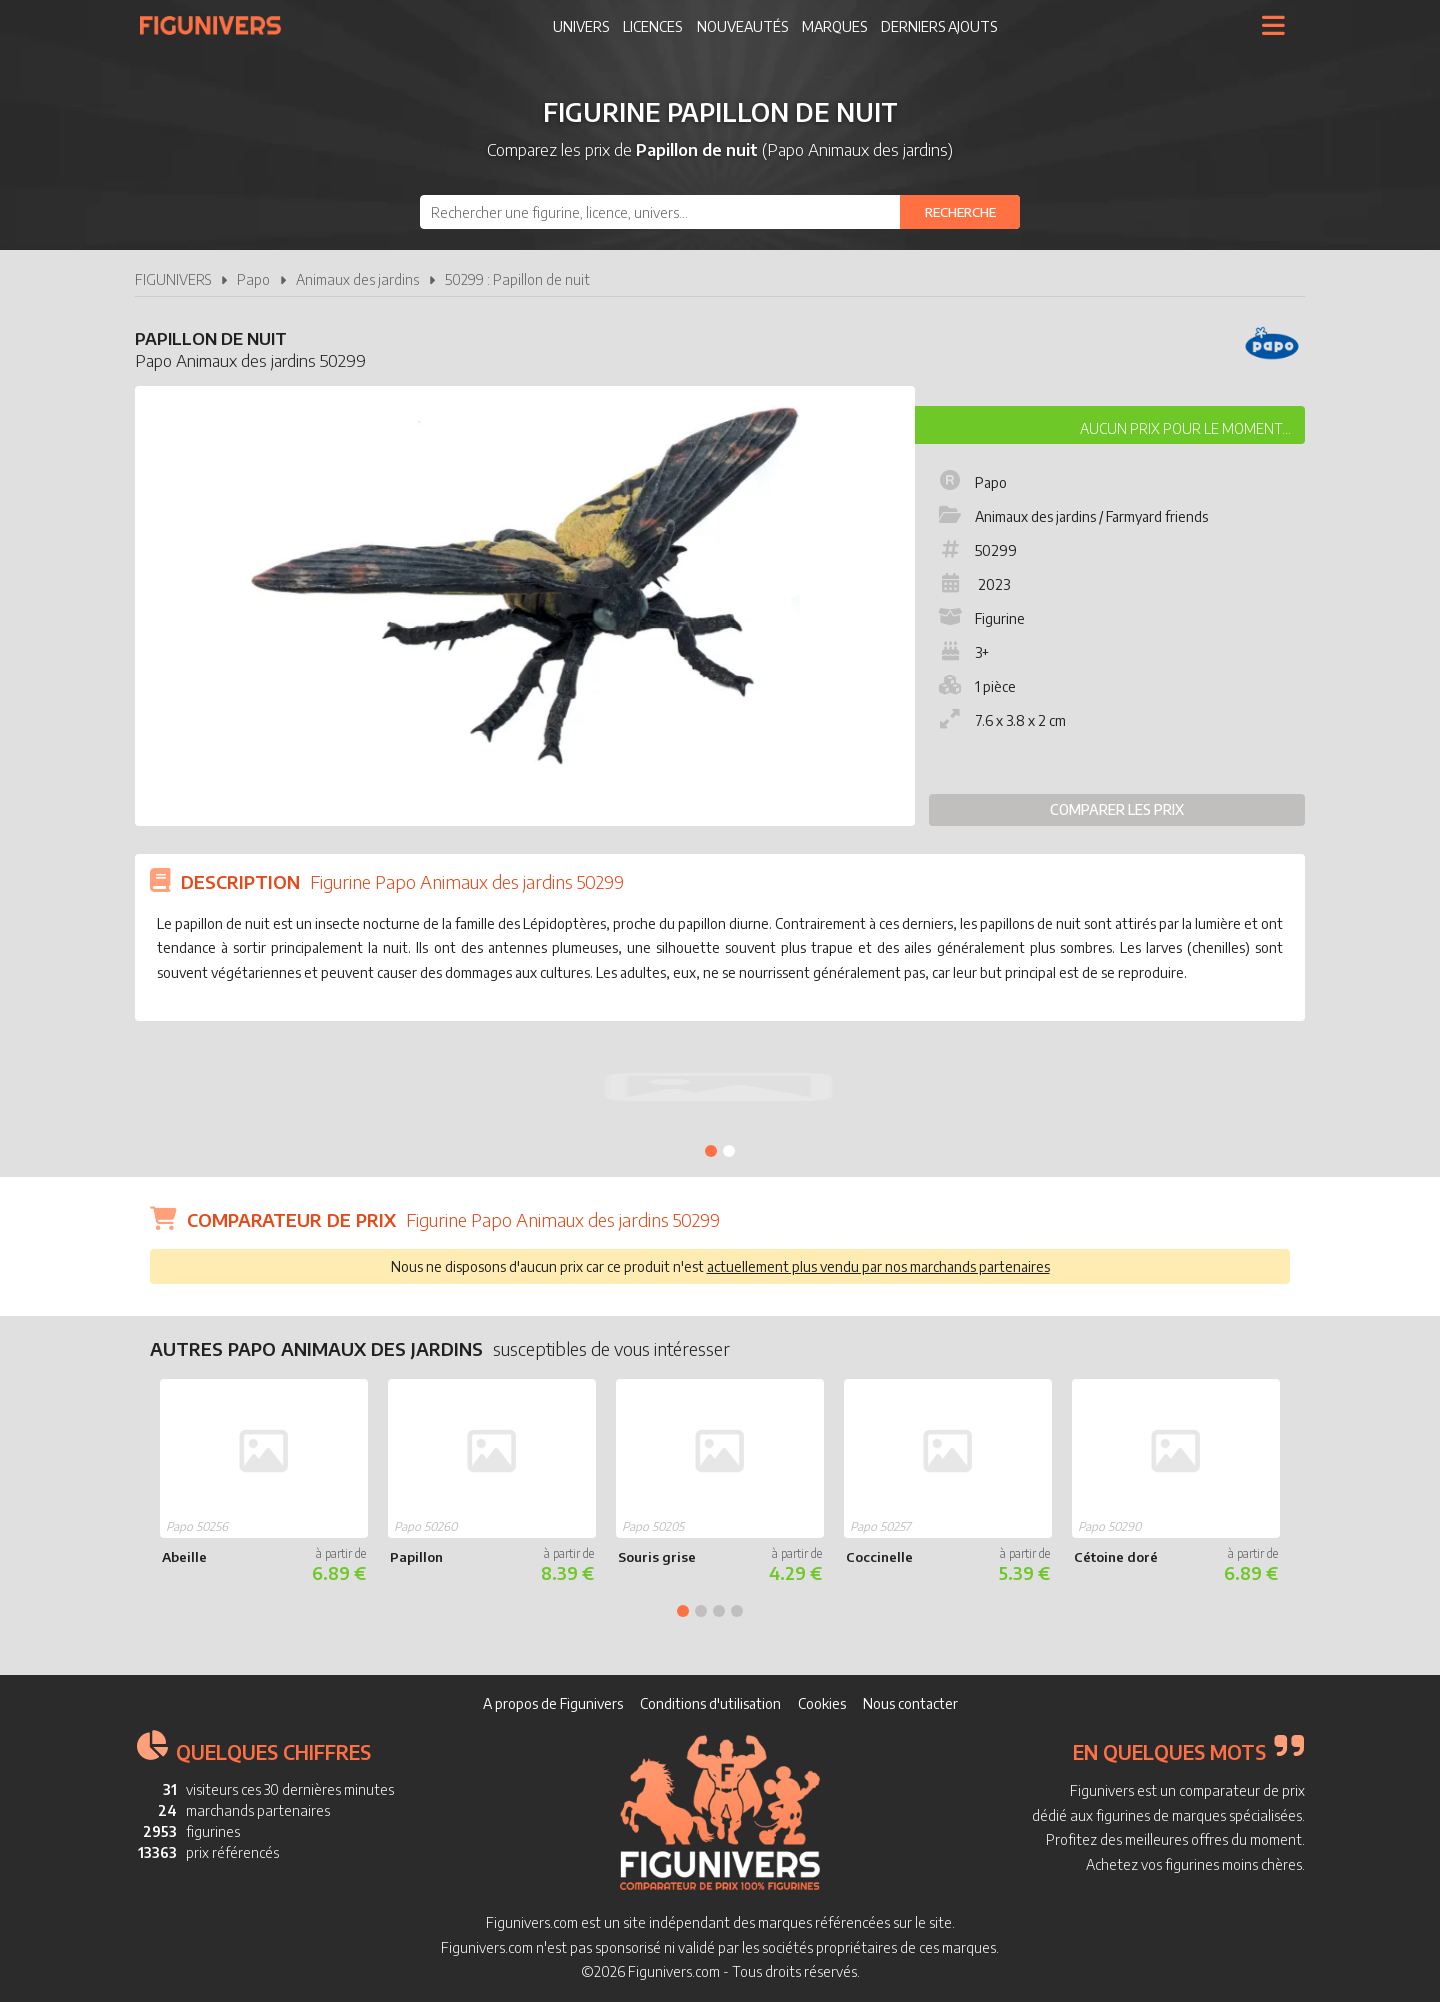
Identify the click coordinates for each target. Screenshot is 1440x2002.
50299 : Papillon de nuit (517, 279)
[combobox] (720, 212)
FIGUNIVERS (173, 279)
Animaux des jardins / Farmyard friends (1071, 516)
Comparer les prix (1117, 809)
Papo (253, 279)
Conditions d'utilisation (710, 1703)
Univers (581, 26)
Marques (834, 26)
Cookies (822, 1703)
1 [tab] (711, 1151)
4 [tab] (737, 1611)
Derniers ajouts (939, 26)
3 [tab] (719, 1611)
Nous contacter (910, 1703)
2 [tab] (729, 1151)
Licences (652, 26)
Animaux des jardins (357, 279)
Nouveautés (742, 26)
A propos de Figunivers (553, 1703)
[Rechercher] (960, 212)
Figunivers (218, 25)
